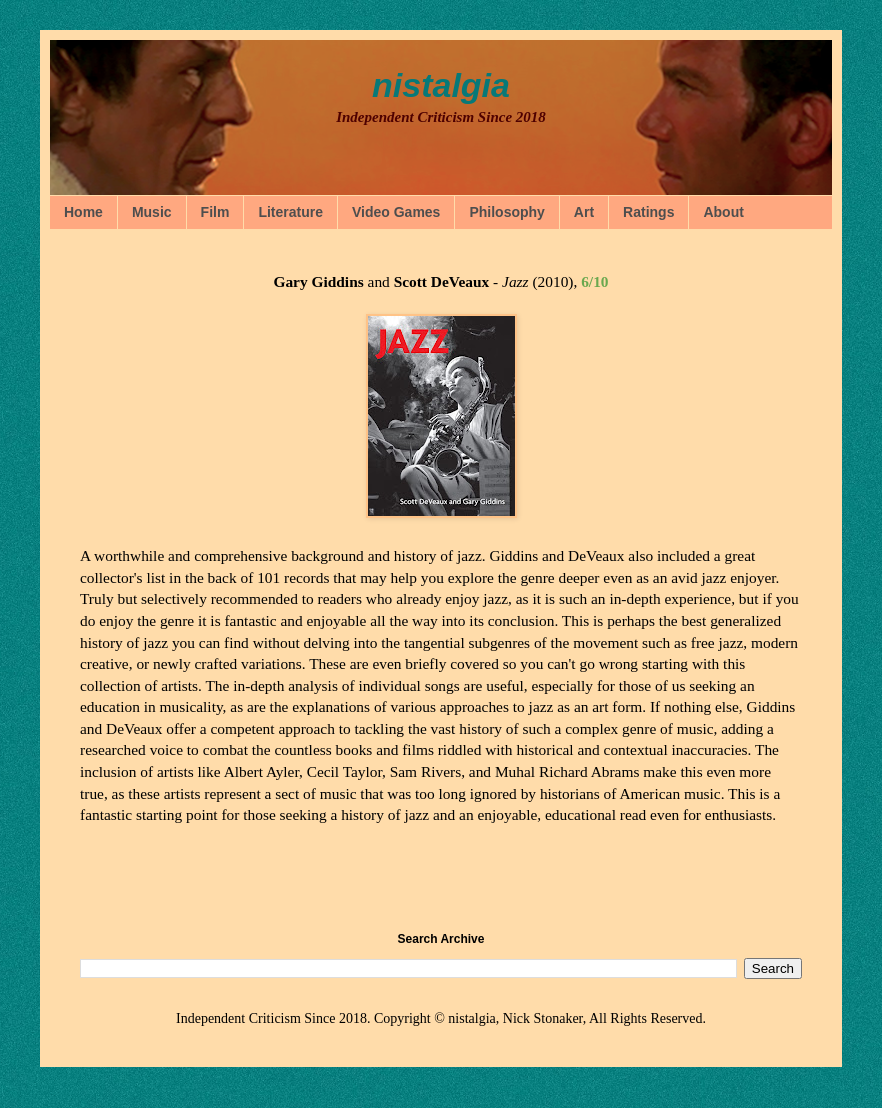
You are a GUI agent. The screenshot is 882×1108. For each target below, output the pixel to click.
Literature (290, 212)
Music (152, 212)
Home (83, 212)
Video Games (396, 212)
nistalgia (441, 85)
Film (215, 212)
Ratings (648, 212)
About (723, 212)
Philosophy (506, 212)
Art (584, 212)
